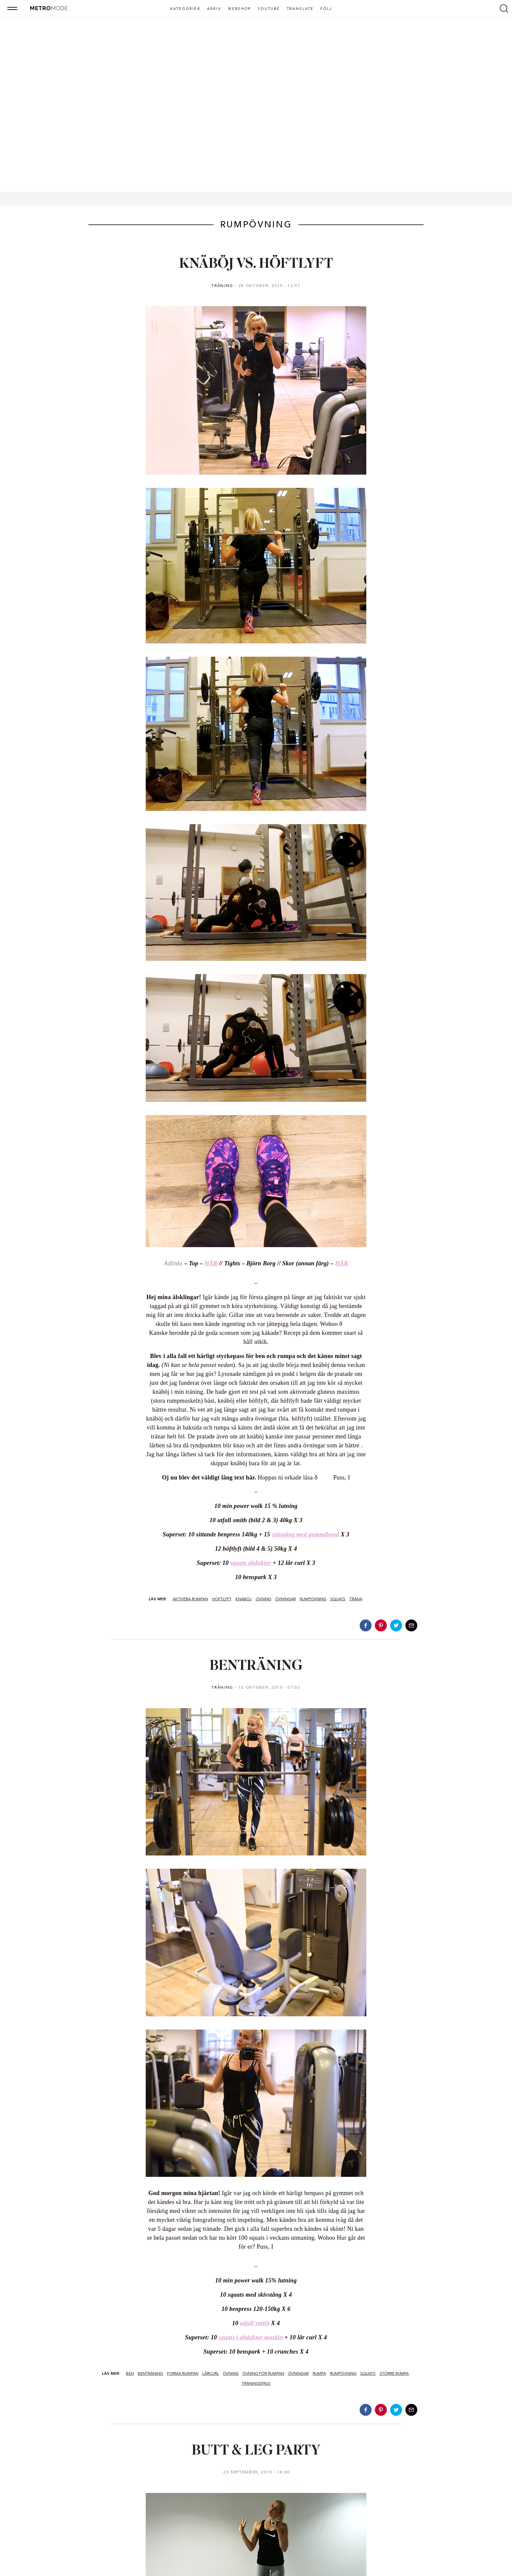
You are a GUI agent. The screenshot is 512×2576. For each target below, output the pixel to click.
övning (263, 1599)
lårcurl (210, 2373)
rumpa (319, 2373)
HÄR (211, 1263)
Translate (300, 9)
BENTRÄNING (256, 1666)
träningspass (256, 2383)
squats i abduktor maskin (251, 2337)
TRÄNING (222, 285)
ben (130, 2373)
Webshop (239, 9)
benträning (150, 2373)
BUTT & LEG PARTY (256, 2451)
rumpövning (313, 1599)
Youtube (269, 9)
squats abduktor (251, 1563)
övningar (285, 1599)
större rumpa (394, 2373)
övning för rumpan (263, 2373)
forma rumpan (182, 2373)
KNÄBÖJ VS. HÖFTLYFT (256, 264)
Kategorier (185, 9)
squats (337, 1599)
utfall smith (254, 2323)
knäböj (243, 1599)
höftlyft (221, 1599)
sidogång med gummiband (305, 1534)
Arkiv (214, 9)
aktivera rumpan (190, 1599)
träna (355, 1599)
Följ (326, 9)
